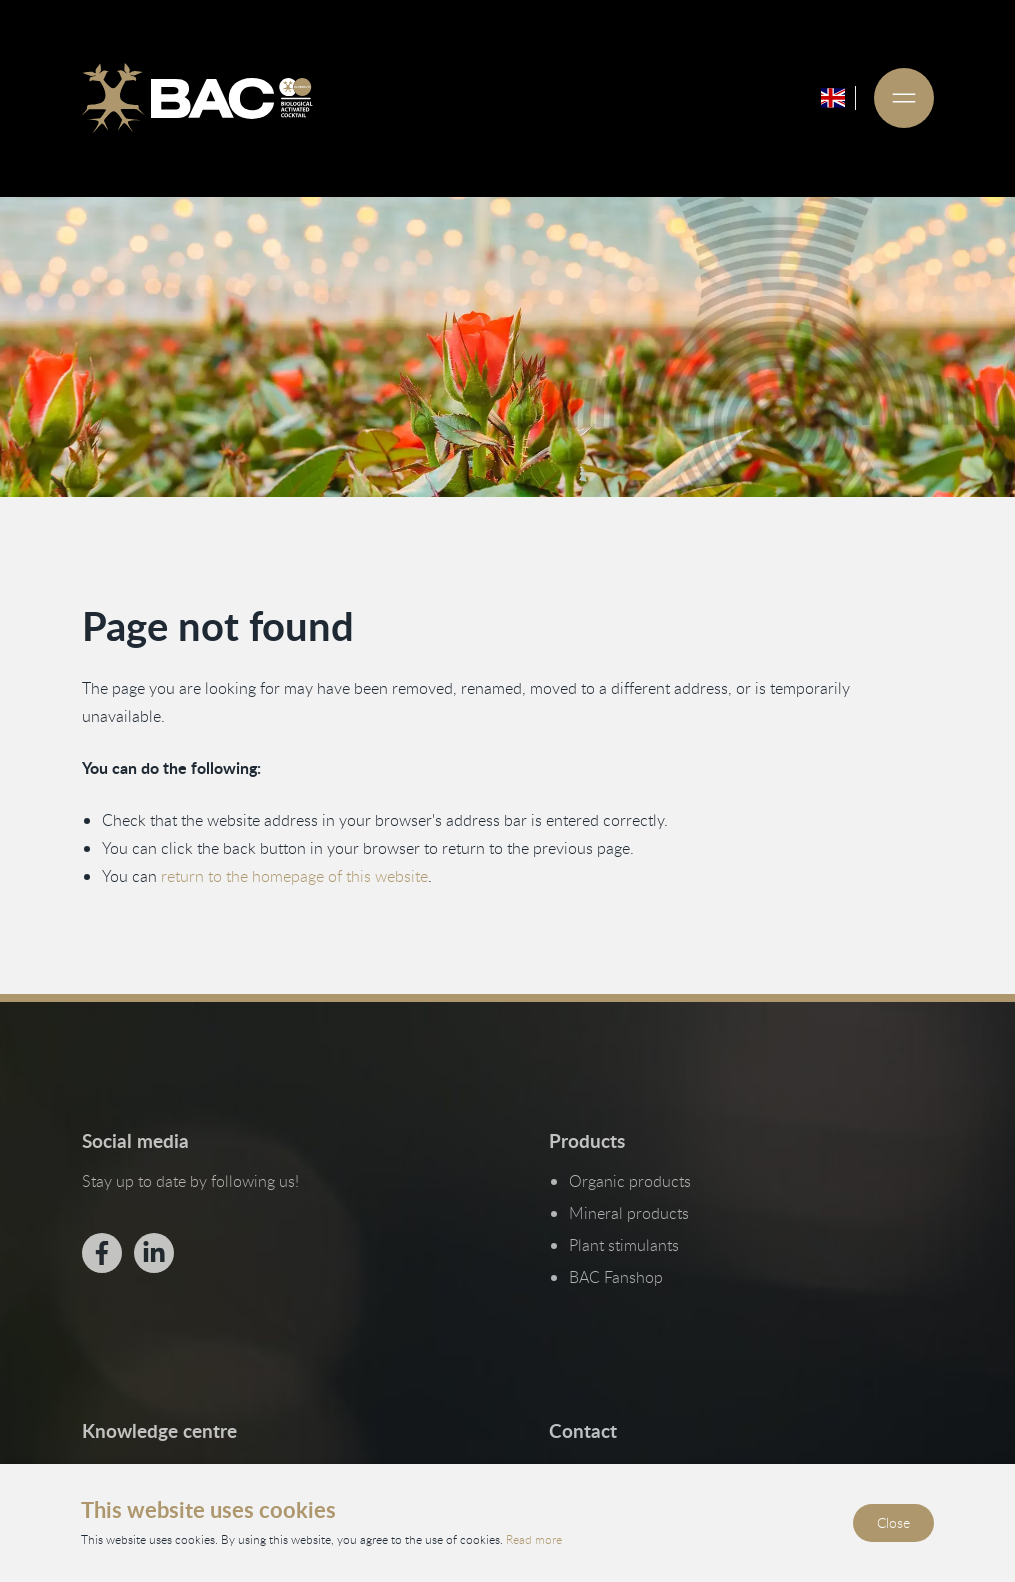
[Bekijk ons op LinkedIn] (153, 1253)
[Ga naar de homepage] (197, 98)
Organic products (629, 1181)
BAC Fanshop (615, 1277)
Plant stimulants (623, 1245)
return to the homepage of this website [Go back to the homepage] (293, 876)
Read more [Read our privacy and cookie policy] (534, 1539)
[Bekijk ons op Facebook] (101, 1253)
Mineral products (628, 1213)
